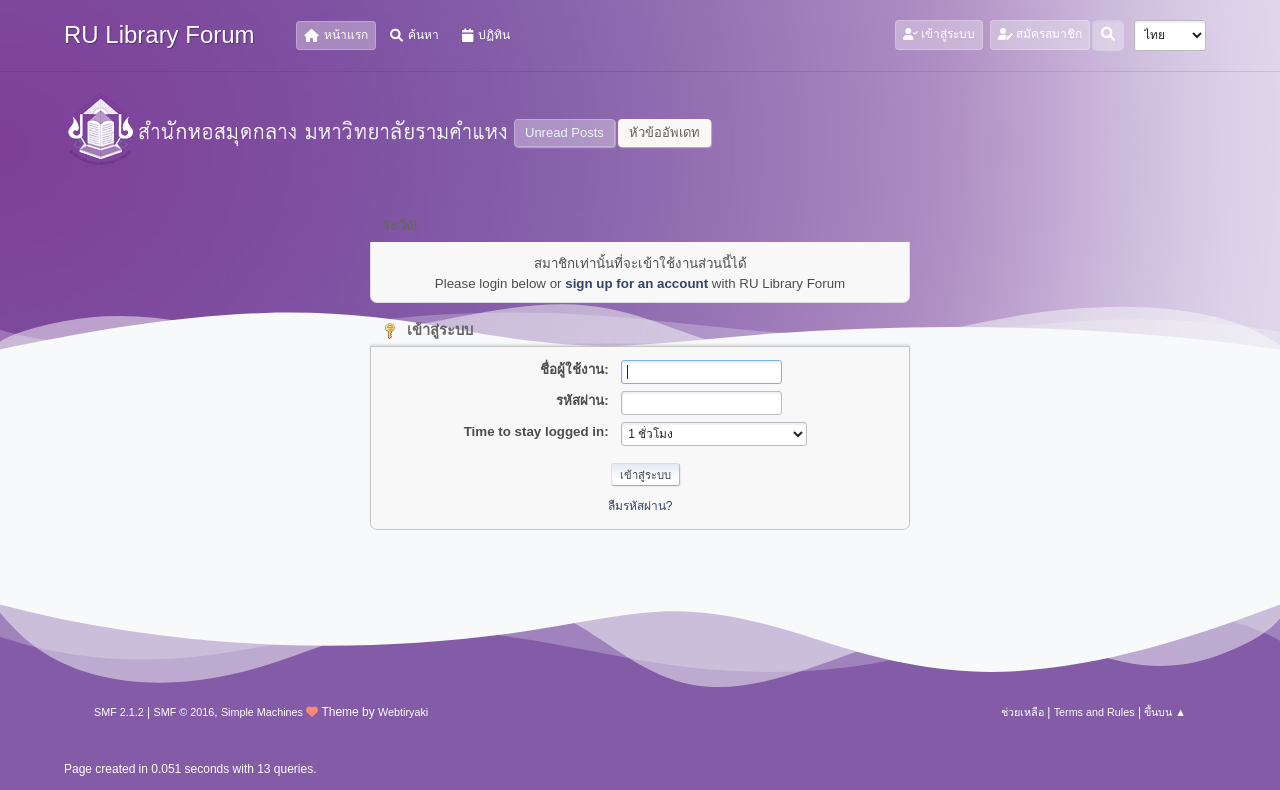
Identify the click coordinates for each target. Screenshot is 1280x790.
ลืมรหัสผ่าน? (640, 506)
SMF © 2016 (184, 712)
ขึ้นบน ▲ (1165, 712)
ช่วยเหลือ (1022, 712)
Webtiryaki (403, 712)
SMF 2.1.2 (119, 712)
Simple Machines (262, 712)
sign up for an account (636, 283)
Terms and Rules (1094, 712)
